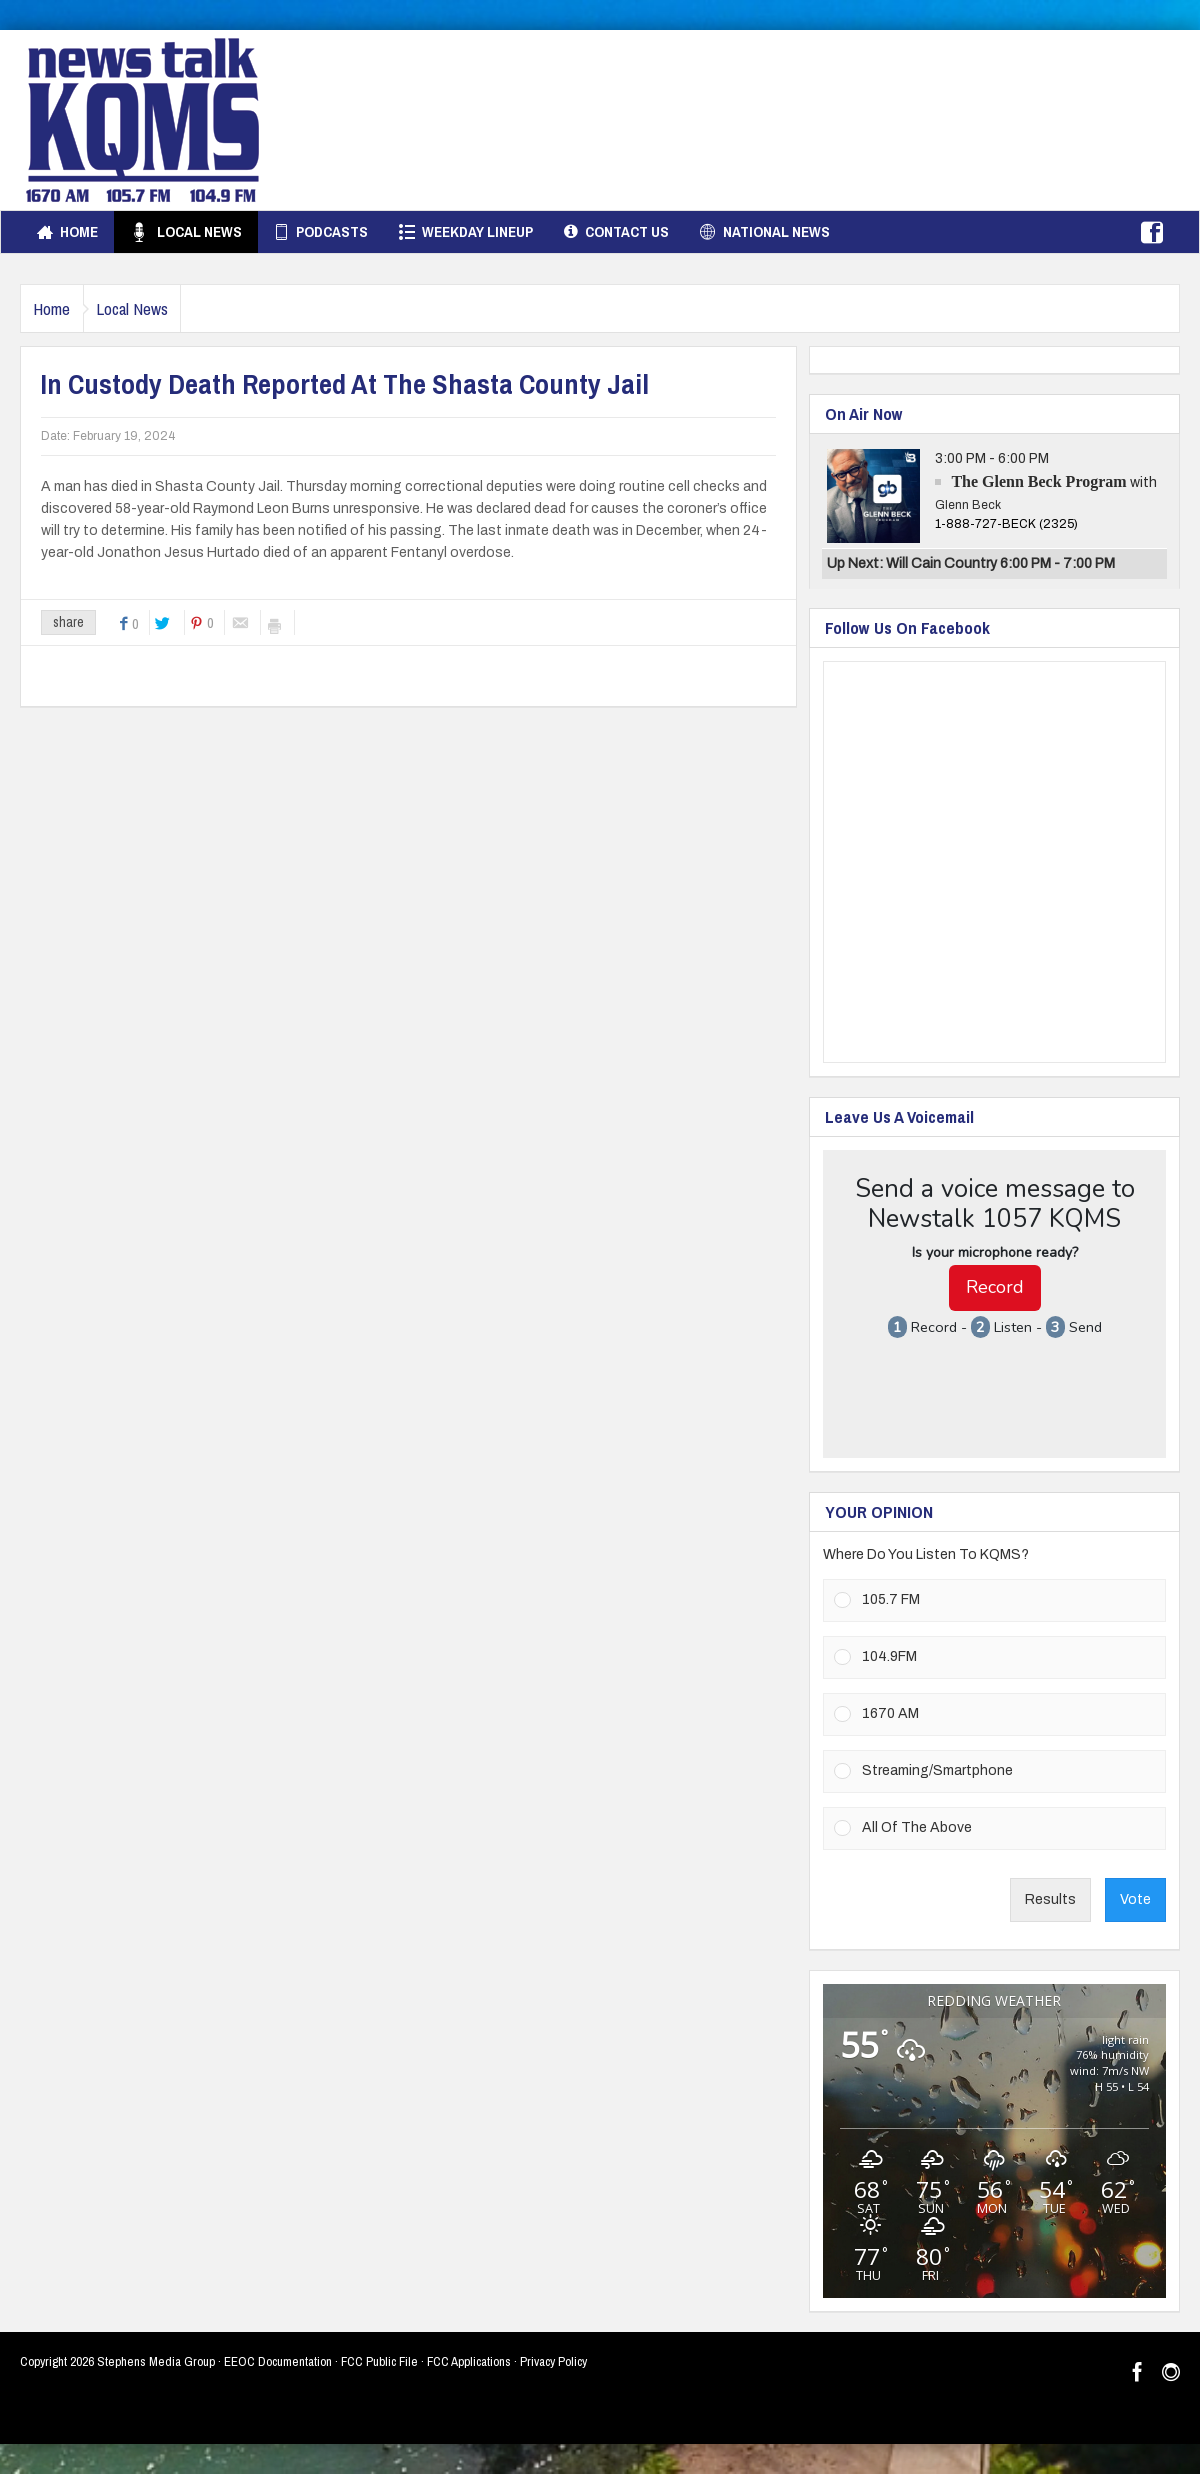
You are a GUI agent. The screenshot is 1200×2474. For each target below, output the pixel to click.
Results (1050, 1899)
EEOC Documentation (278, 2361)
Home (67, 232)
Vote (1135, 1899)
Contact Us (616, 232)
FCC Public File (379, 2361)
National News (765, 232)
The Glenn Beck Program (1038, 481)
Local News (185, 232)
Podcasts (320, 232)
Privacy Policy (553, 2361)
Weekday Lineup (466, 232)
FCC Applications (469, 2361)
